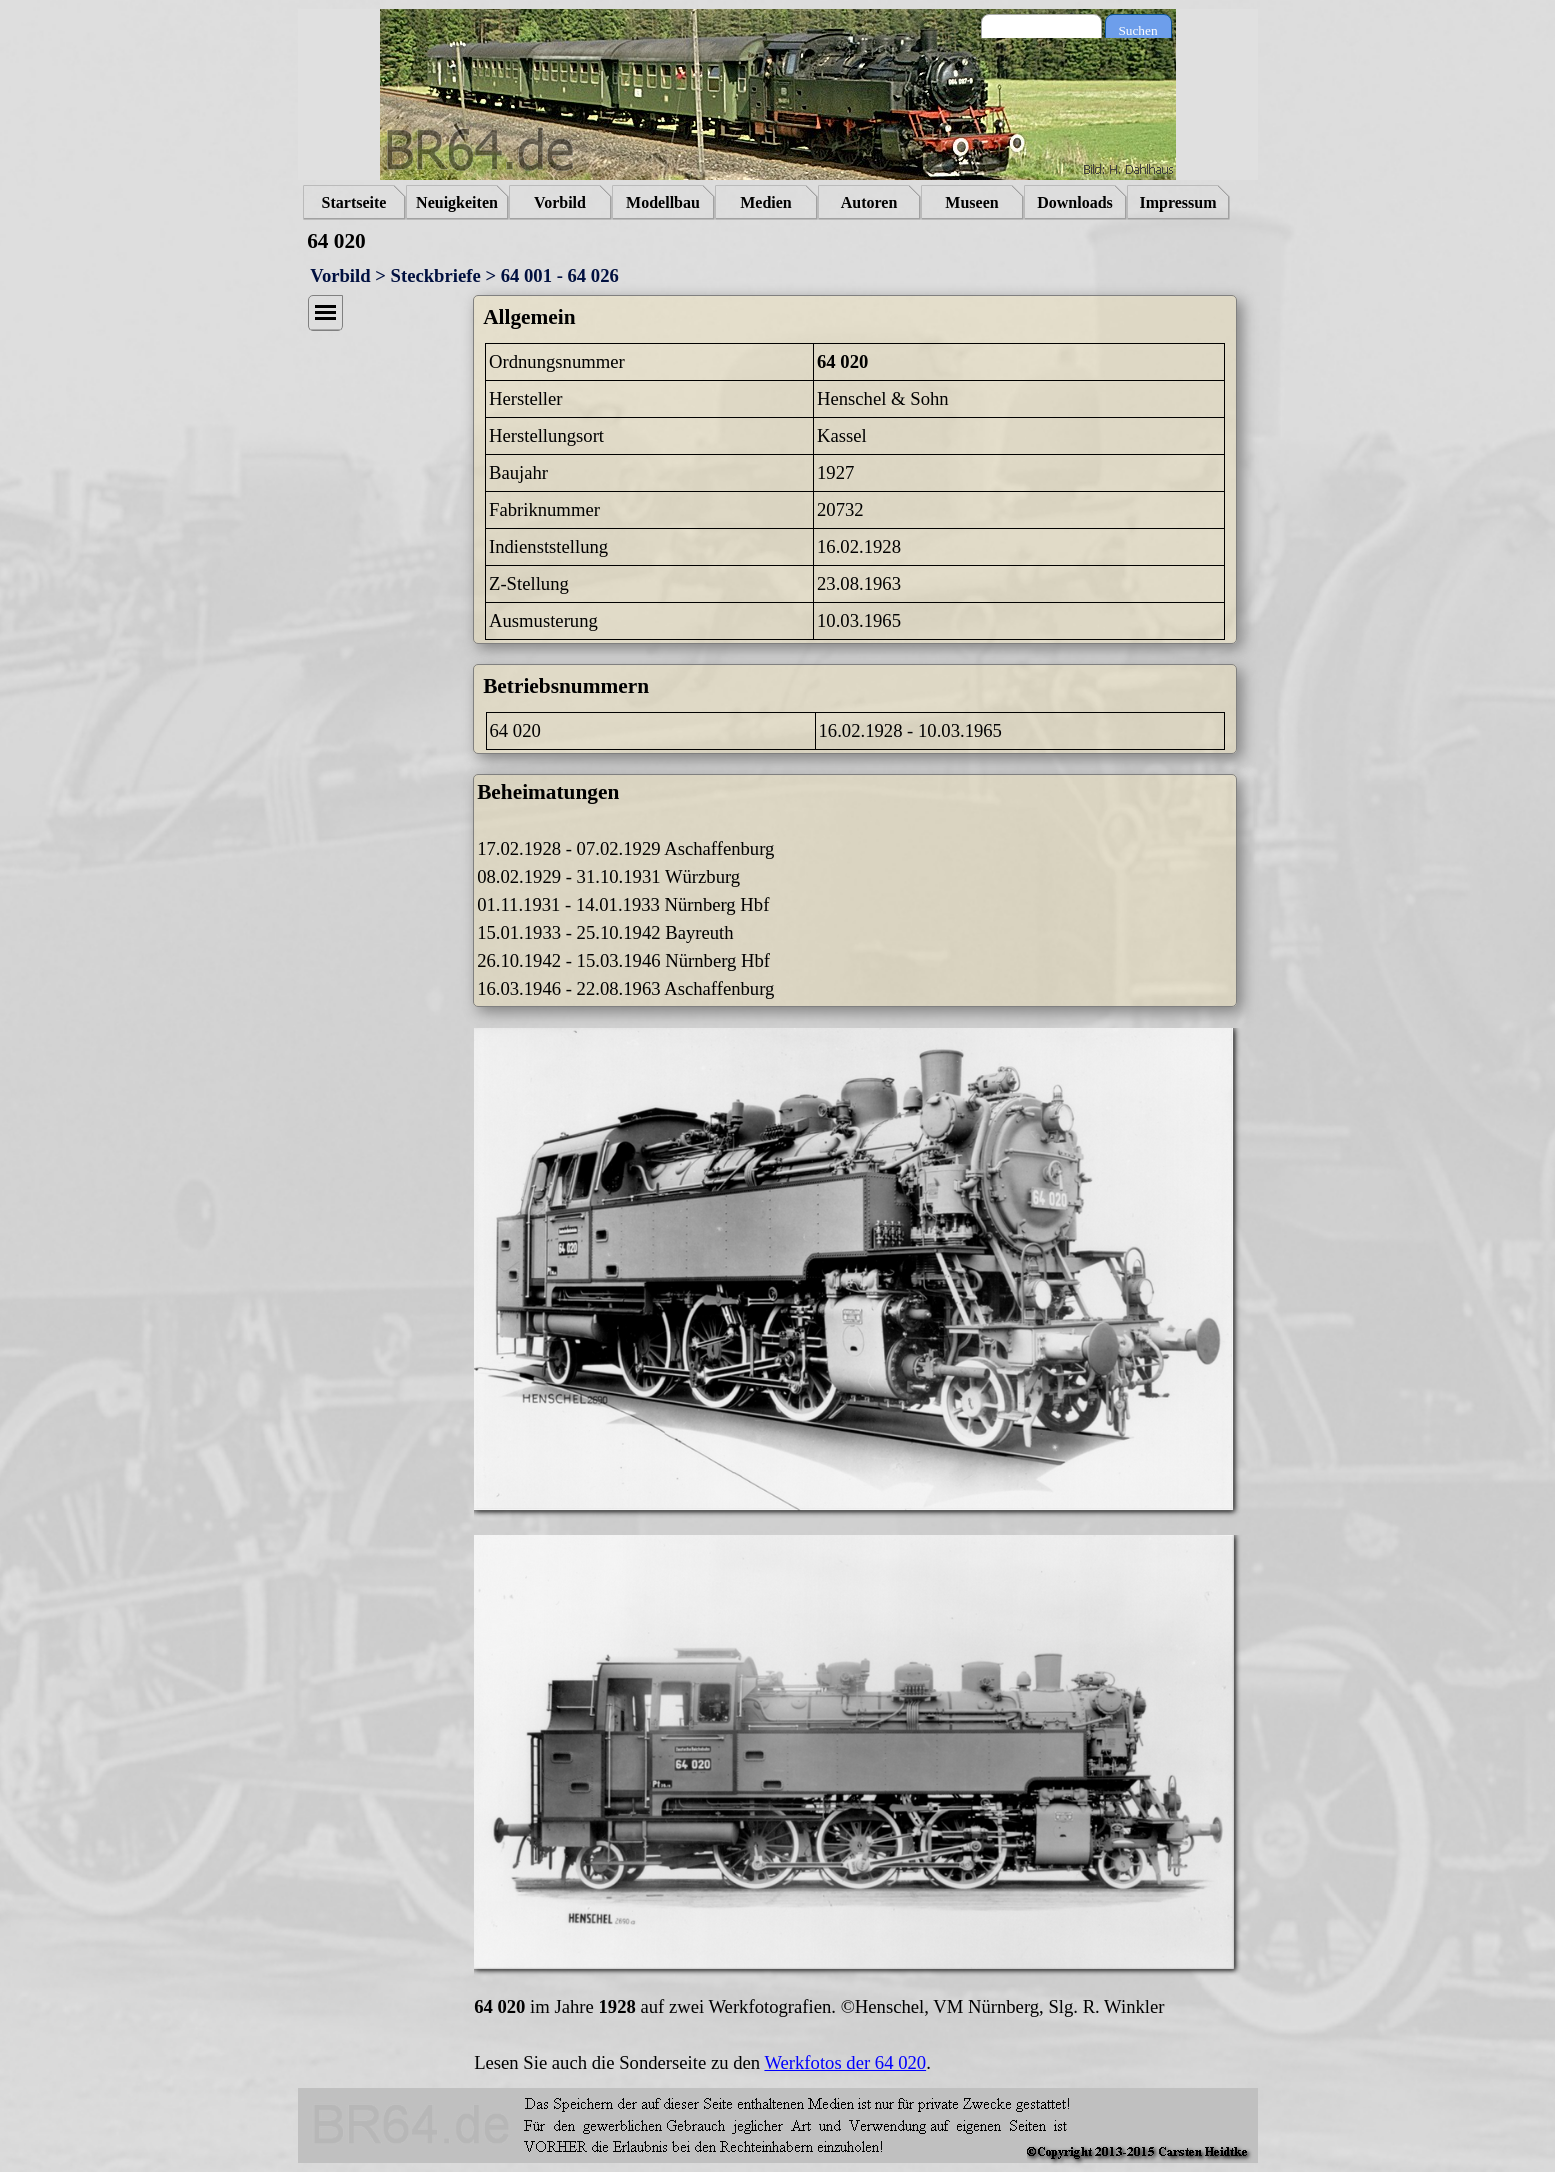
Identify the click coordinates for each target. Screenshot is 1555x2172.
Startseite (354, 202)
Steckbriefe (436, 275)
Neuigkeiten (457, 202)
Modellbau (663, 202)
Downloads (1075, 202)
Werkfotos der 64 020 (845, 2062)
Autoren (869, 202)
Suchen (1137, 30)
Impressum (1177, 202)
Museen (971, 202)
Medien (766, 202)
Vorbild (560, 202)
